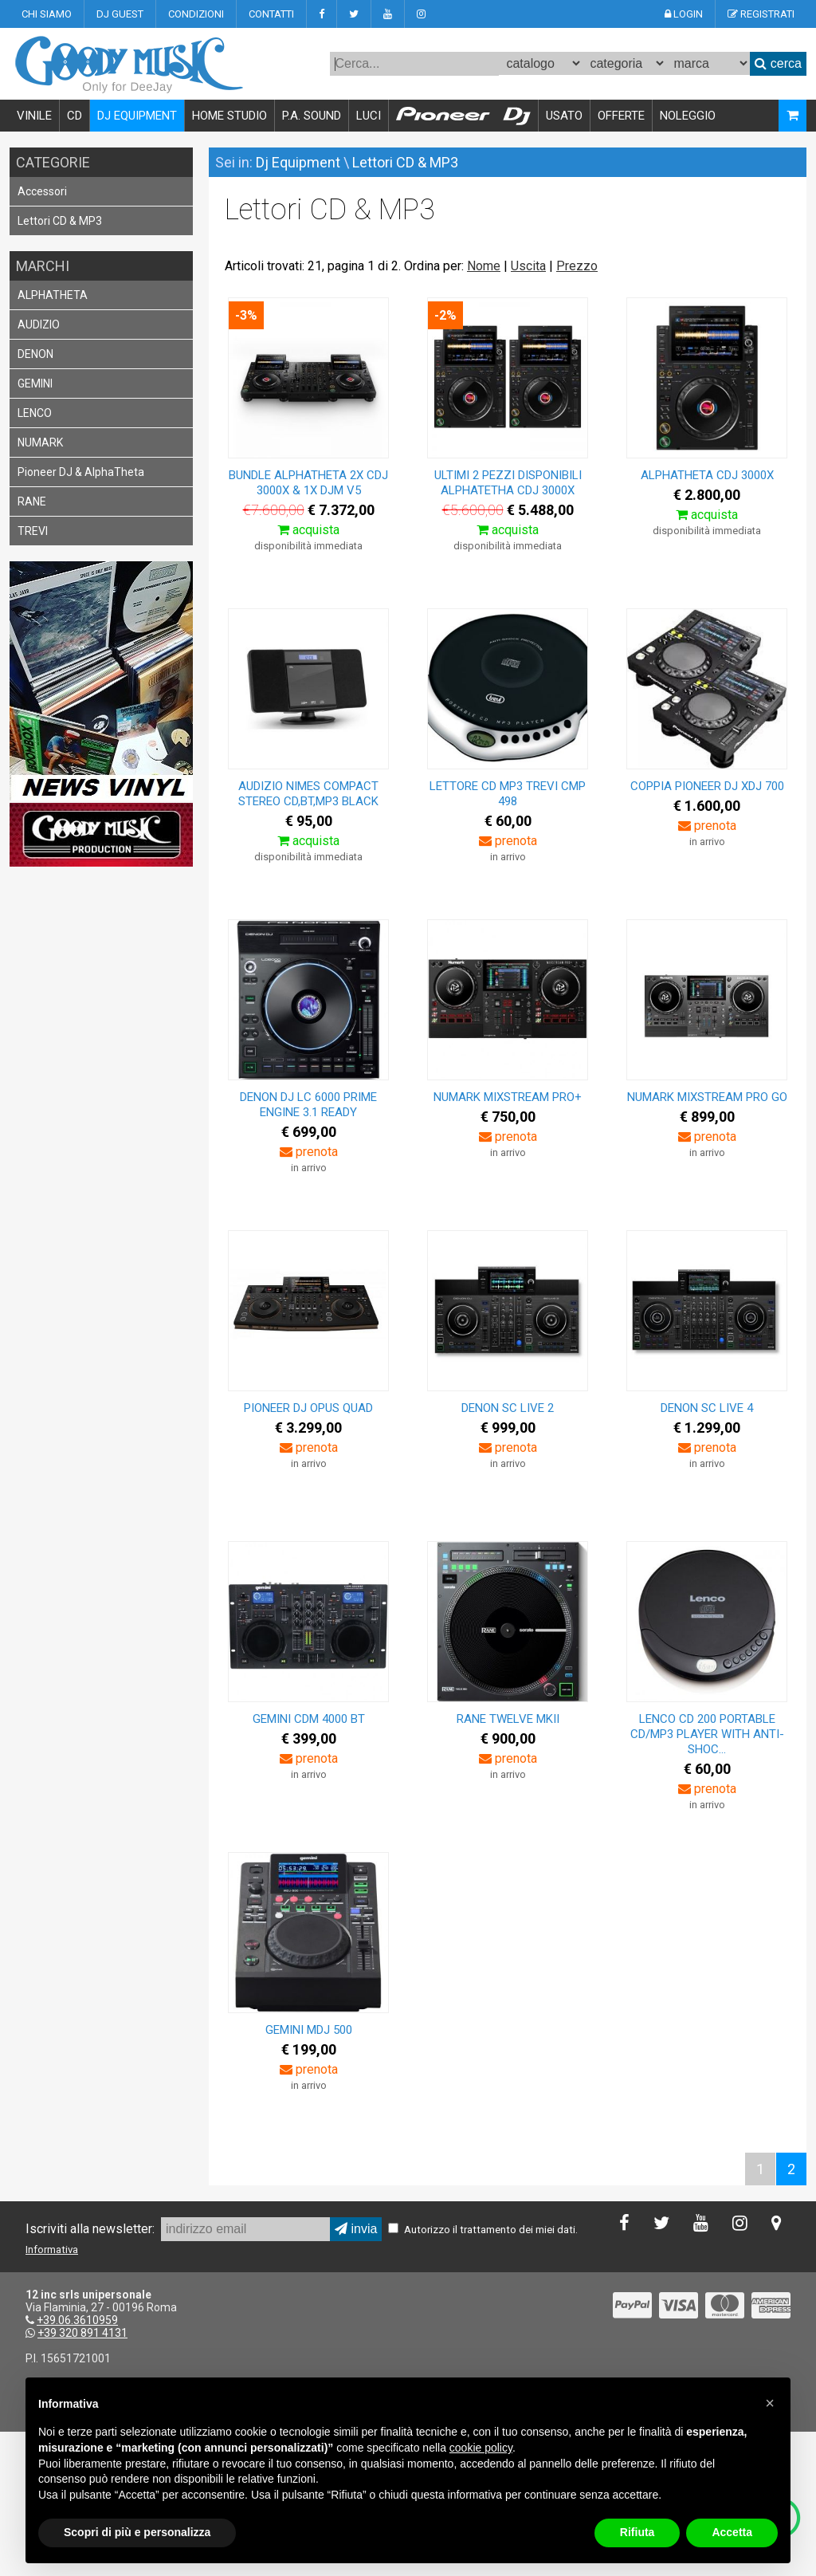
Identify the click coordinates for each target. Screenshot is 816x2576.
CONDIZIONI (196, 14)
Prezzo (577, 265)
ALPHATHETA (53, 295)
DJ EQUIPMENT (137, 115)
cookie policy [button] (480, 2447)
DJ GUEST (119, 14)
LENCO (35, 413)
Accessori (42, 191)
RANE (32, 501)
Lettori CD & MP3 (60, 220)
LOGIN (684, 14)
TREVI (33, 531)
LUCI (368, 115)
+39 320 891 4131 (82, 2332)
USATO (564, 115)
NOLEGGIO (688, 115)
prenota (508, 840)
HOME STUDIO (229, 115)
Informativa (52, 2249)
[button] (770, 2403)
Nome (483, 265)
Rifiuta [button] (637, 2532)
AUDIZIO (39, 324)
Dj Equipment (298, 162)
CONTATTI (271, 14)
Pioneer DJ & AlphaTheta (81, 472)
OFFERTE (621, 115)
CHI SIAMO (47, 14)
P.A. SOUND (311, 115)
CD (74, 115)
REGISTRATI (761, 14)
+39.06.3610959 (77, 2320)
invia (356, 2229)
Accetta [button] (732, 2532)
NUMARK (40, 442)
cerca (778, 63)
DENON (35, 354)
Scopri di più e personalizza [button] (137, 2532)
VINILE (34, 115)
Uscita (528, 265)
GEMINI (35, 383)
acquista (308, 529)
